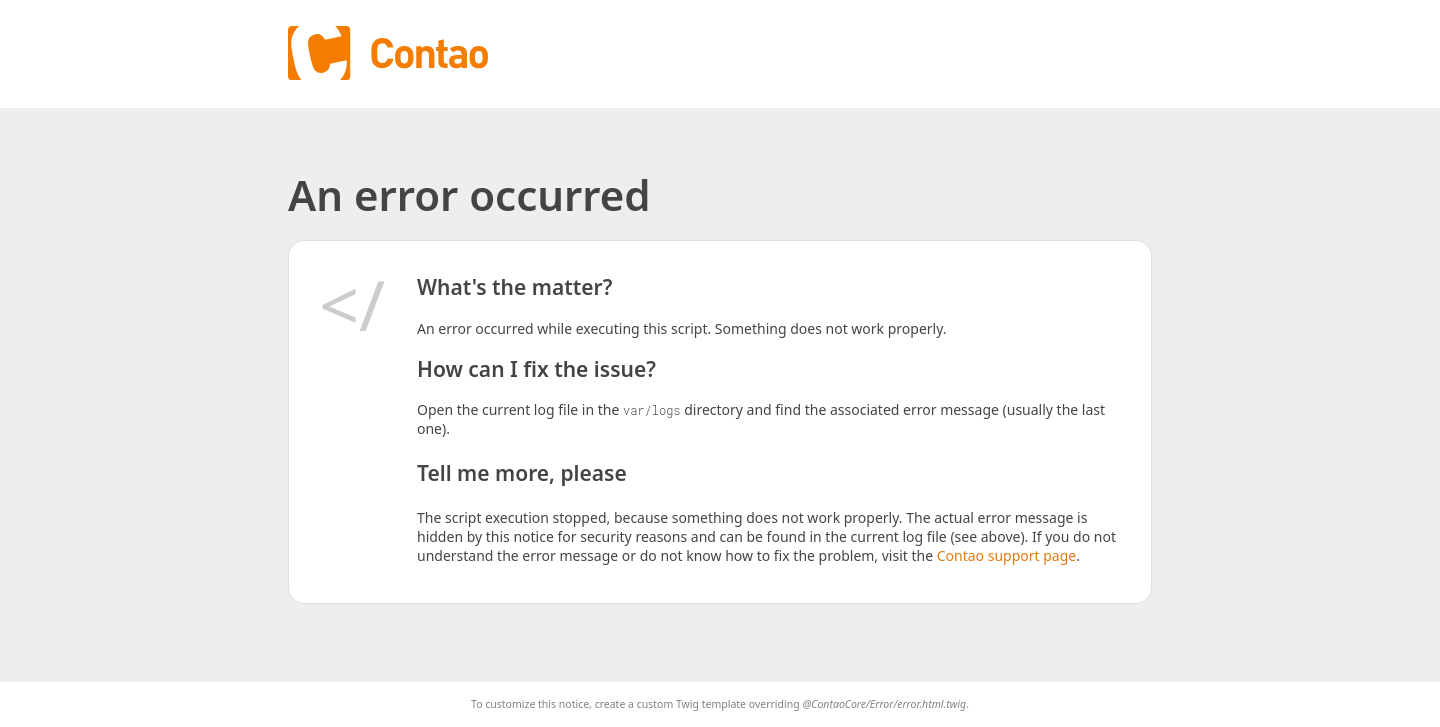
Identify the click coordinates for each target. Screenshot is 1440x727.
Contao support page (1006, 555)
